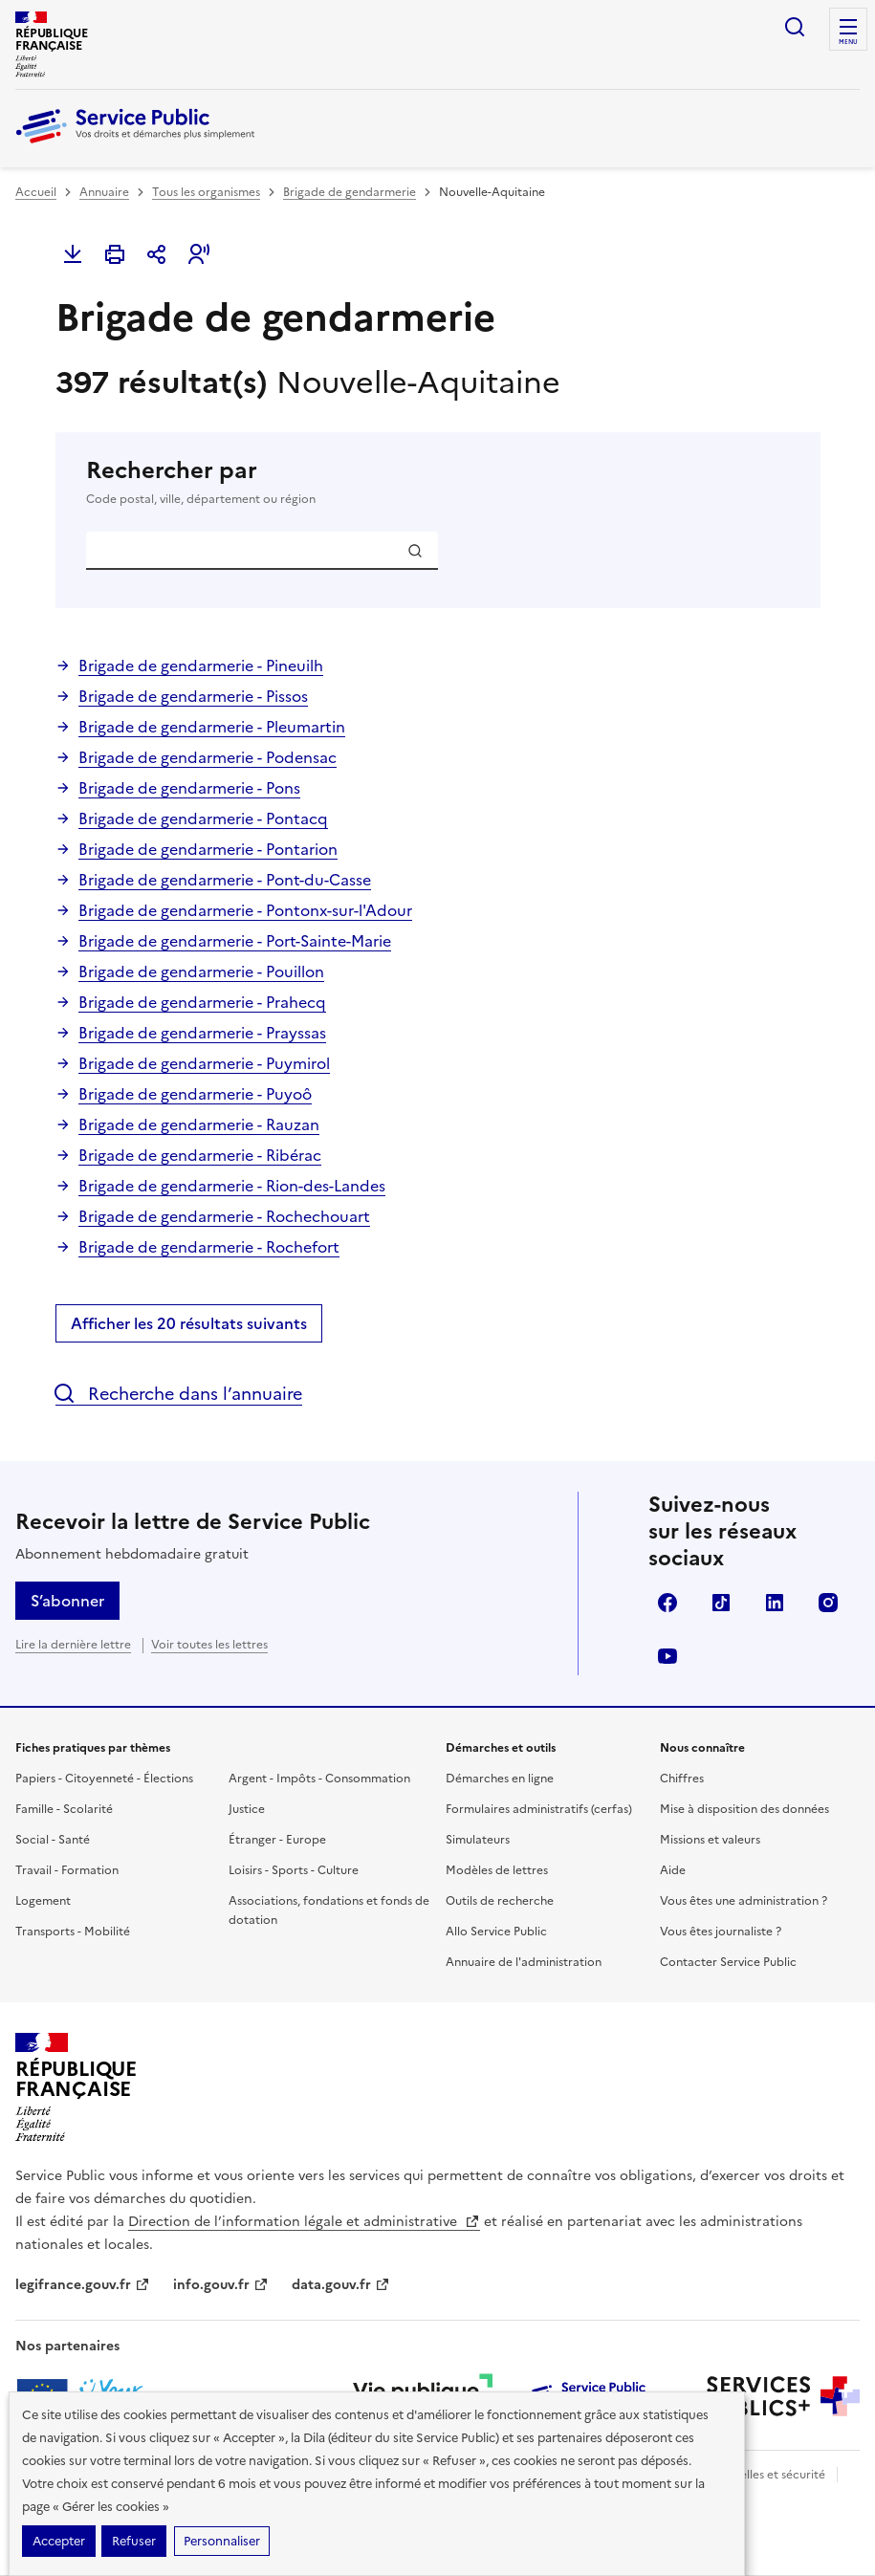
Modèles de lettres (497, 1870)
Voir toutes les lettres (209, 1644)
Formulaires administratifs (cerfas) (539, 1809)
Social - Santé (52, 1839)
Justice (247, 1809)
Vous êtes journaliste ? (720, 1931)
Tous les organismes (206, 192)
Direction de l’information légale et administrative (304, 2222)
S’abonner (67, 1600)
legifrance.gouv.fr (82, 2285)
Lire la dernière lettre (73, 1644)
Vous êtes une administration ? (743, 1901)
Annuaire (104, 192)
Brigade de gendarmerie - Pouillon (201, 971)
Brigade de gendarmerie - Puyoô (195, 1093)
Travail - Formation (67, 1870)
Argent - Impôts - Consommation (319, 1778)
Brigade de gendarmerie (349, 192)
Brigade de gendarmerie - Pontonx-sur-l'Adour (245, 910)
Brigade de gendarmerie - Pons (189, 787)
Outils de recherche (500, 1901)
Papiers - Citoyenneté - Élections (104, 1778)
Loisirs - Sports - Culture (294, 1870)
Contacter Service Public (728, 1962)
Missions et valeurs (710, 1839)
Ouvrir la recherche (795, 27)
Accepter (59, 2541)
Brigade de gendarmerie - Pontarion (208, 849)
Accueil (35, 192)
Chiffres (682, 1778)
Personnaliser (222, 2541)
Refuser (134, 2541)
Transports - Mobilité (72, 1931)
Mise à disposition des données (744, 1809)
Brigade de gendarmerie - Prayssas (202, 1032)
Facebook (667, 1602)
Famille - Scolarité (64, 1809)
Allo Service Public (496, 1931)
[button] (199, 254)
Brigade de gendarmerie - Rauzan (198, 1124)
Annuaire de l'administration (524, 1962)
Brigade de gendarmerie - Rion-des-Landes (231, 1185)
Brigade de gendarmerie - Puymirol (204, 1063)
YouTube (667, 1656)
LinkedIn (774, 1602)
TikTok (721, 1602)
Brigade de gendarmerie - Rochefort (208, 1246)
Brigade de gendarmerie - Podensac (207, 757)
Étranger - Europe (277, 1839)
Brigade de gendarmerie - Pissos (193, 696)
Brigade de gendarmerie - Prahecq (202, 1002)
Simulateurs (478, 1839)
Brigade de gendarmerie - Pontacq (203, 818)
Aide (673, 1870)
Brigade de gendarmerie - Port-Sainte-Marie (234, 940)
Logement (43, 1901)
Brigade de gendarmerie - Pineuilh (200, 665)
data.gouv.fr (341, 2285)
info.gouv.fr (221, 2285)
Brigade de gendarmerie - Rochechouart (224, 1216)
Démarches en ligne (500, 1778)
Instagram (828, 1602)
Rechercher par (438, 482)
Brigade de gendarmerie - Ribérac (199, 1155)
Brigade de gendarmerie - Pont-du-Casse (224, 879)
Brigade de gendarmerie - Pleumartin (211, 726)
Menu (848, 42)
